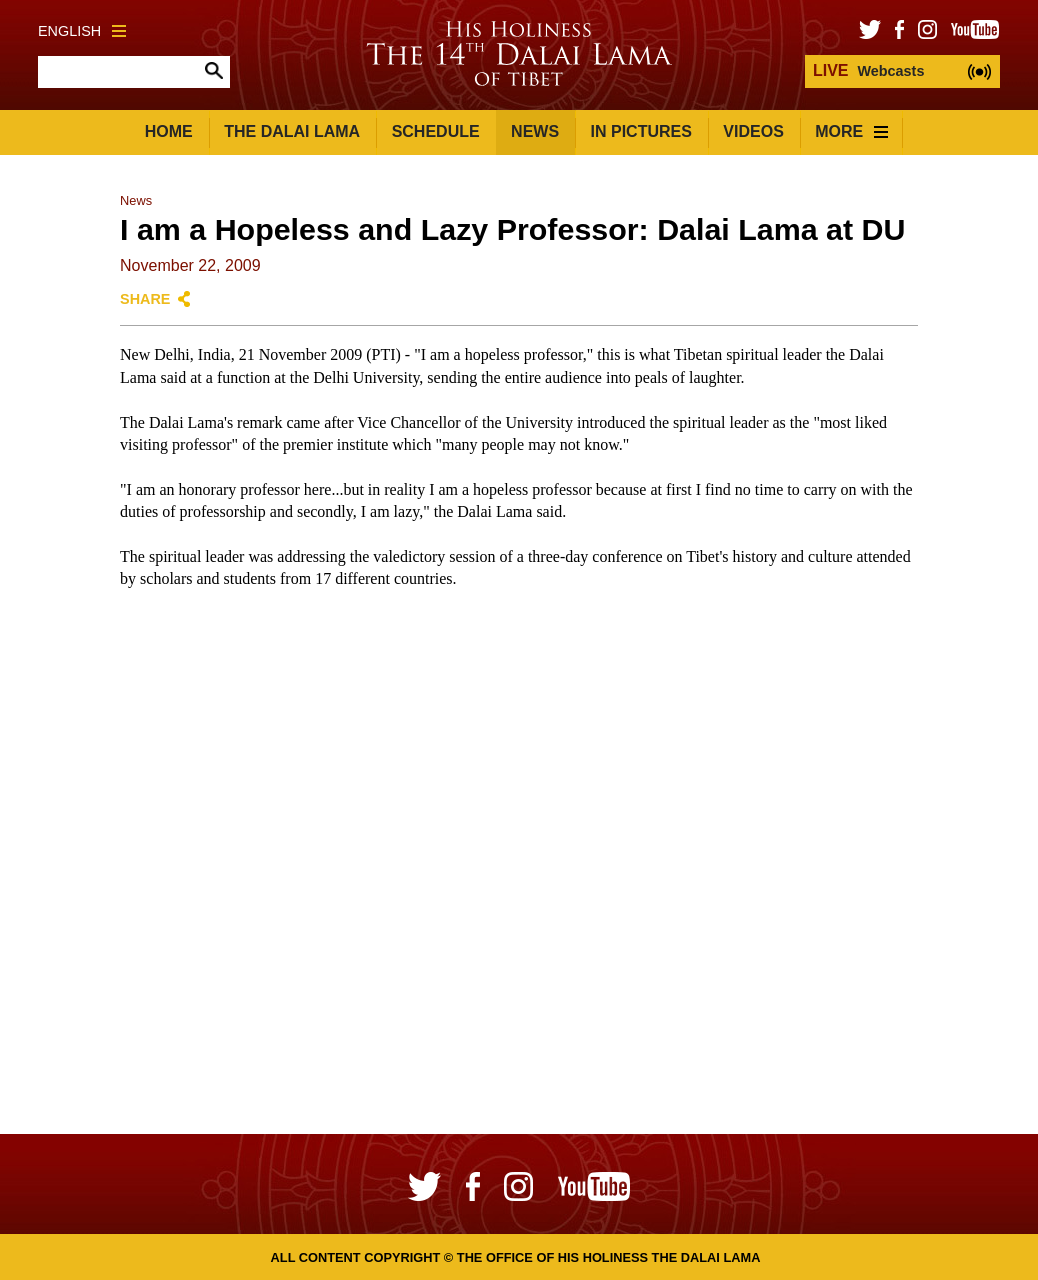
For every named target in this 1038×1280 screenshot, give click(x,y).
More (851, 131)
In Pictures (641, 131)
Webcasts (868, 70)
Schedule (436, 131)
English (82, 31)
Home (169, 131)
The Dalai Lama (292, 131)
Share (145, 299)
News (535, 131)
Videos (753, 131)
